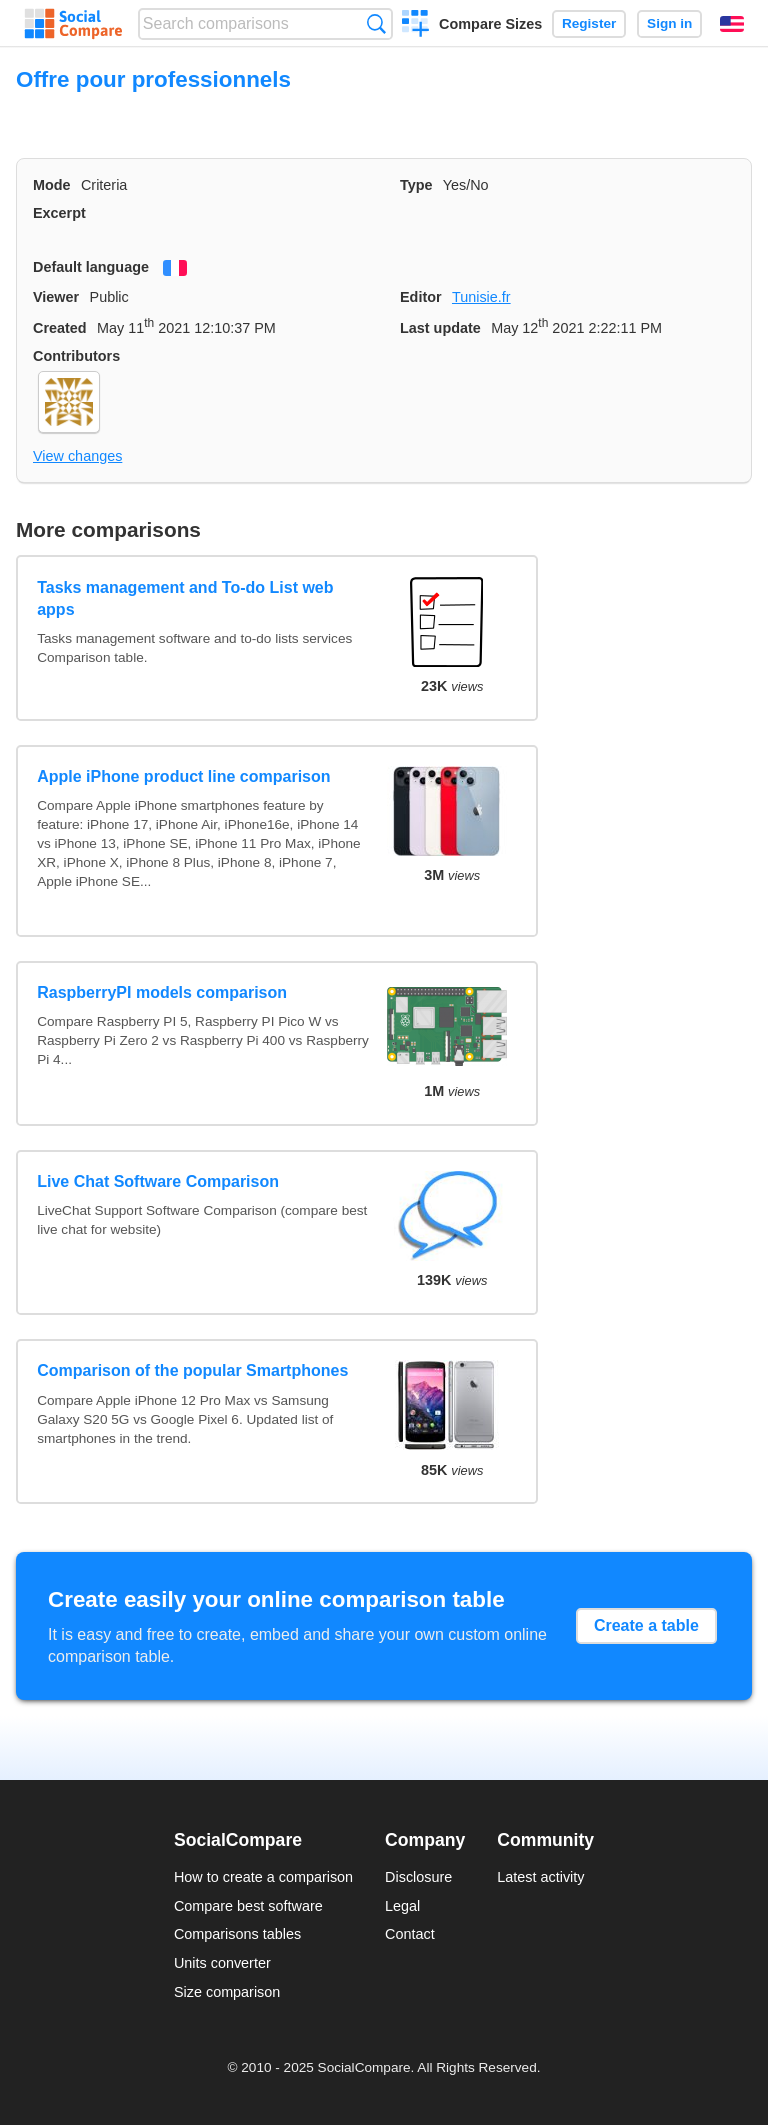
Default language (91, 267)
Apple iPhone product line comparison (183, 776)
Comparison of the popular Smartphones (192, 1370)
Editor (421, 297)
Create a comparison (415, 26)
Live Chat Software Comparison (158, 1181)
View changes (77, 456)
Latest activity (540, 1877)
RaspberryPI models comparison (162, 992)
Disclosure (418, 1877)
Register (589, 23)
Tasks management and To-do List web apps (185, 598)
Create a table (646, 1625)
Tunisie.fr (481, 297)
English (732, 24)
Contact (410, 1934)
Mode (52, 185)
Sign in (669, 23)
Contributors (76, 356)
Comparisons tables (237, 1934)
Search (376, 23)
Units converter (222, 1963)
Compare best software (248, 1906)
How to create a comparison (263, 1877)
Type (416, 185)
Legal (402, 1906)
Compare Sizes (490, 24)
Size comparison (227, 1992)
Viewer (56, 297)
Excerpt (59, 213)
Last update (440, 328)
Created (60, 328)
